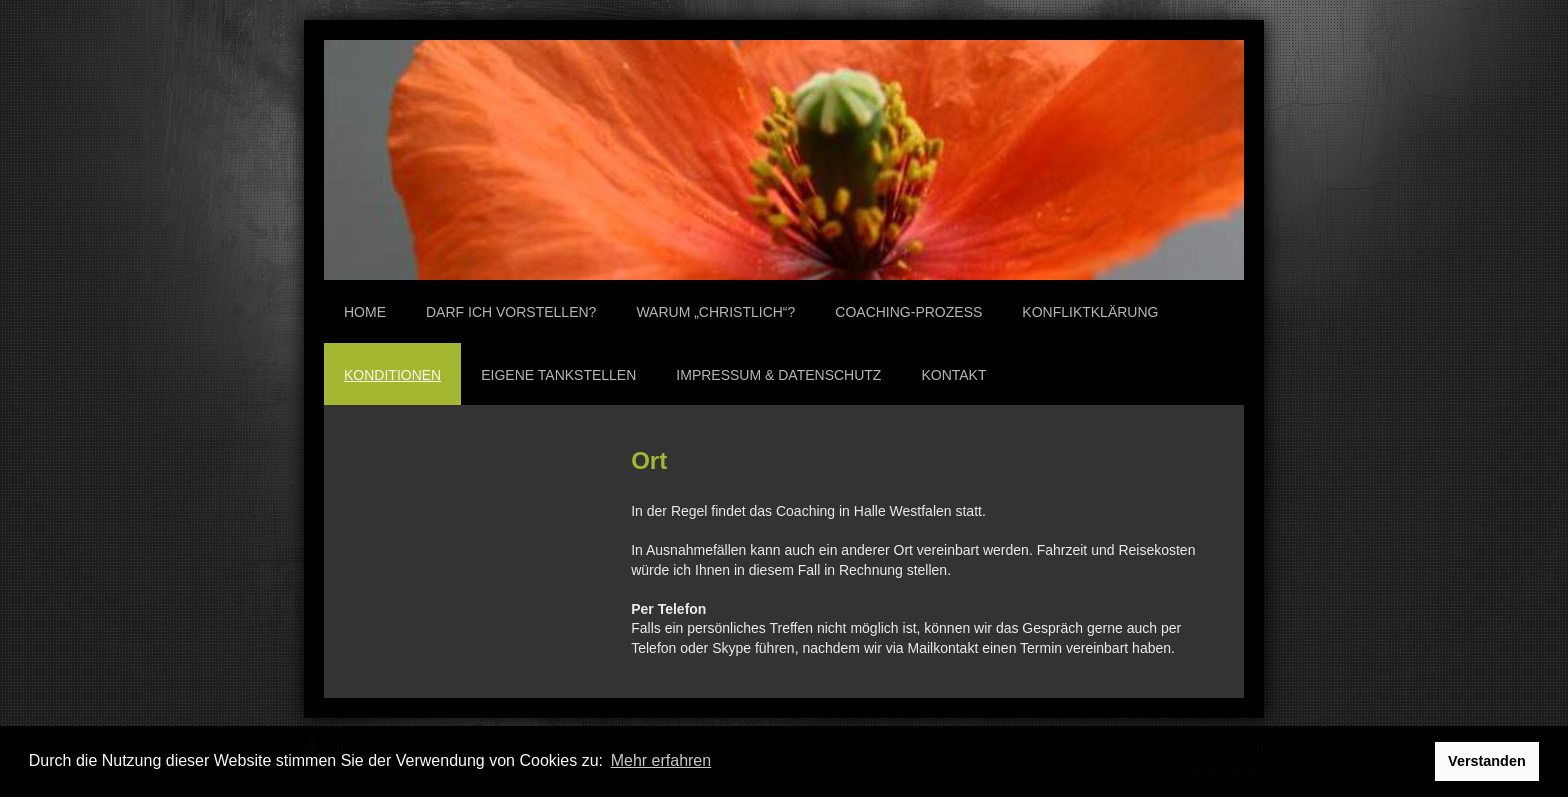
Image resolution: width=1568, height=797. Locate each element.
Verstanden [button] (1487, 761)
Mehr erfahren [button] (661, 760)
